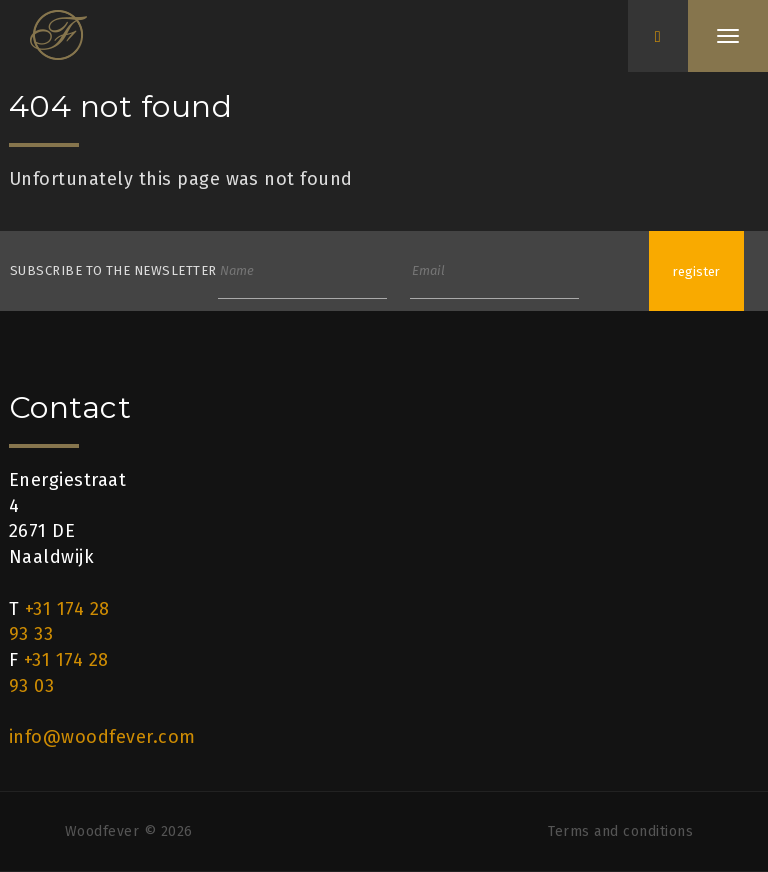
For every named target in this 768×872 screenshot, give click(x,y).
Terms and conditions (620, 831)
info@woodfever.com (102, 737)
